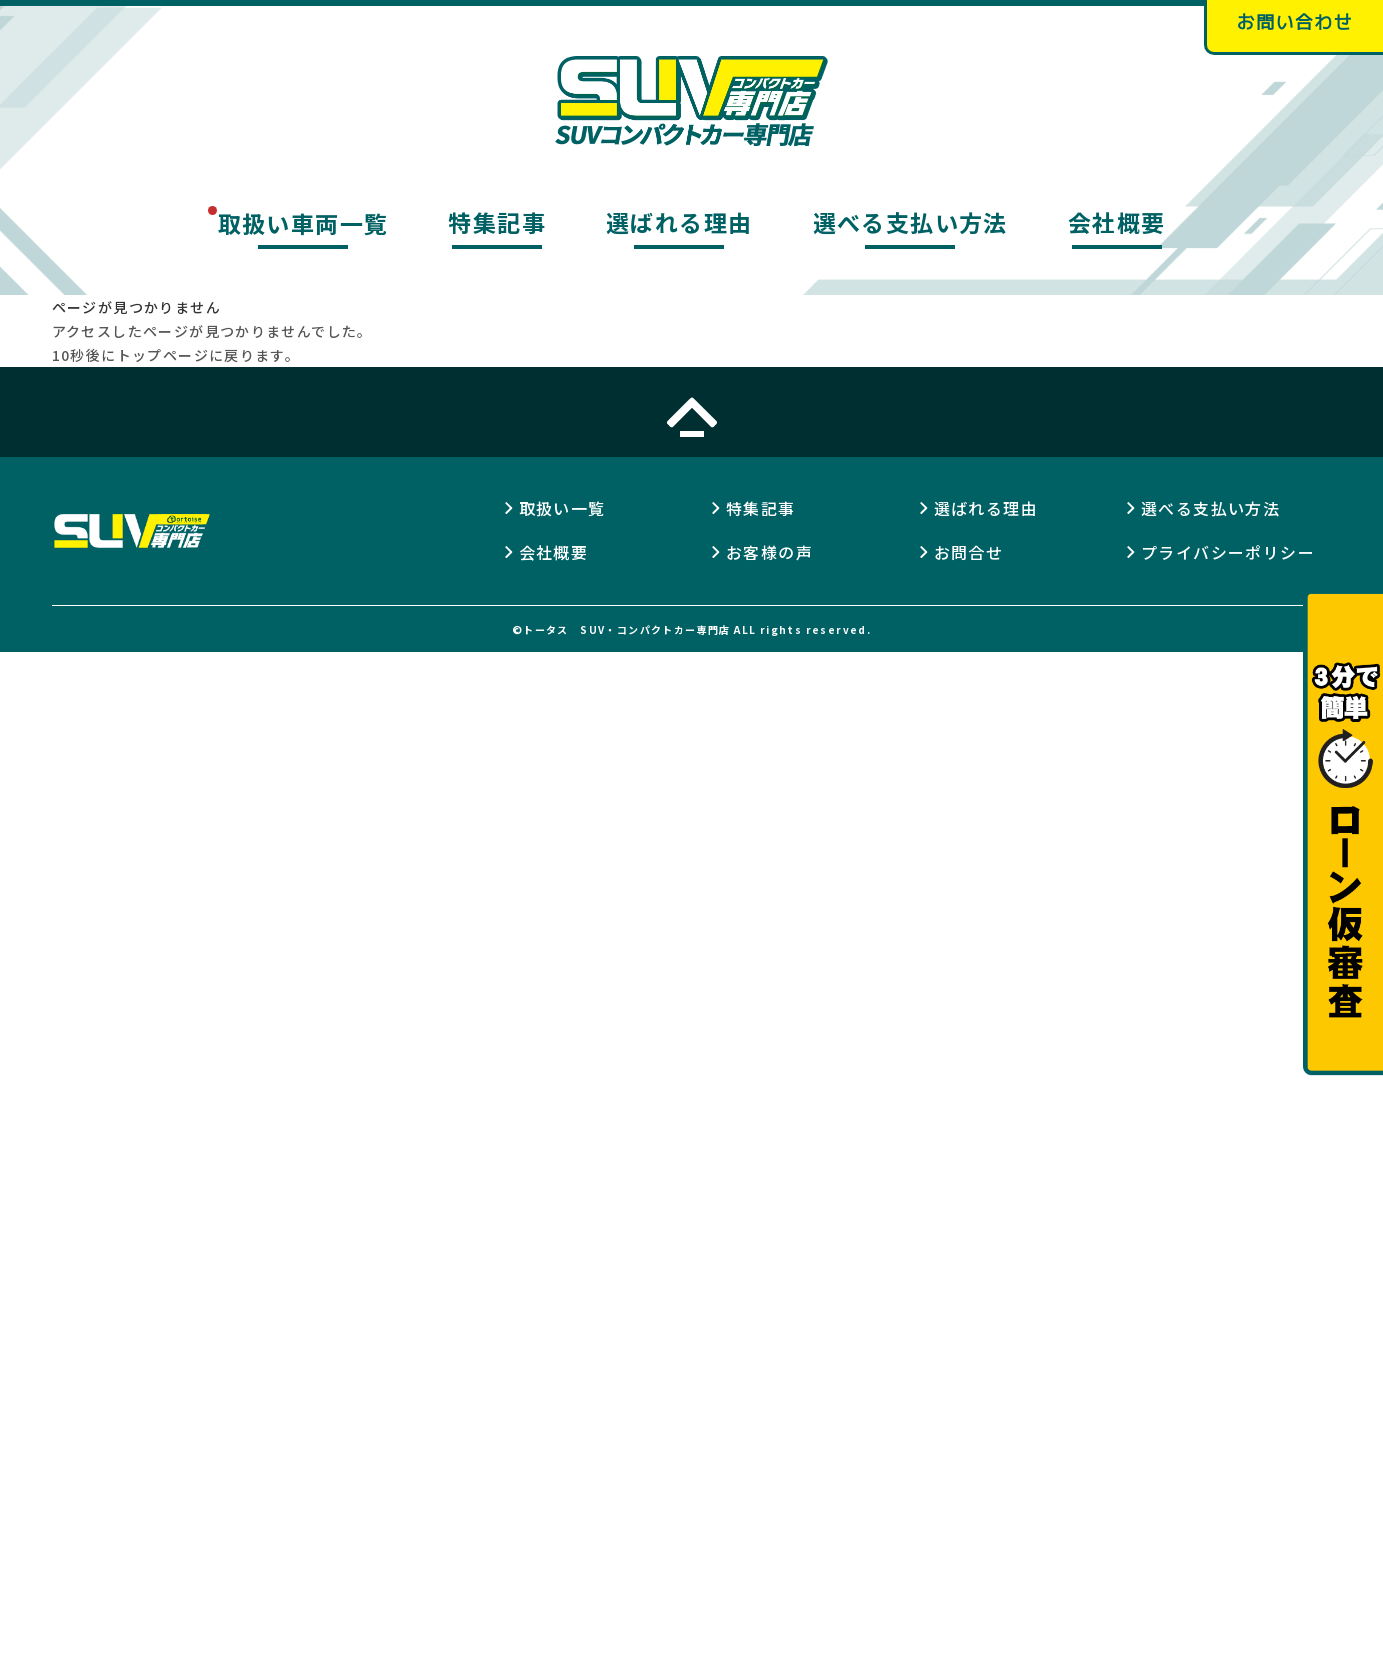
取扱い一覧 (562, 508)
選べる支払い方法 (910, 223)
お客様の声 (769, 552)
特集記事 (497, 223)
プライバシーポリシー (1228, 552)
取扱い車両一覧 (303, 223)
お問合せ (969, 552)
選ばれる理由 (679, 223)
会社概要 (1117, 223)
